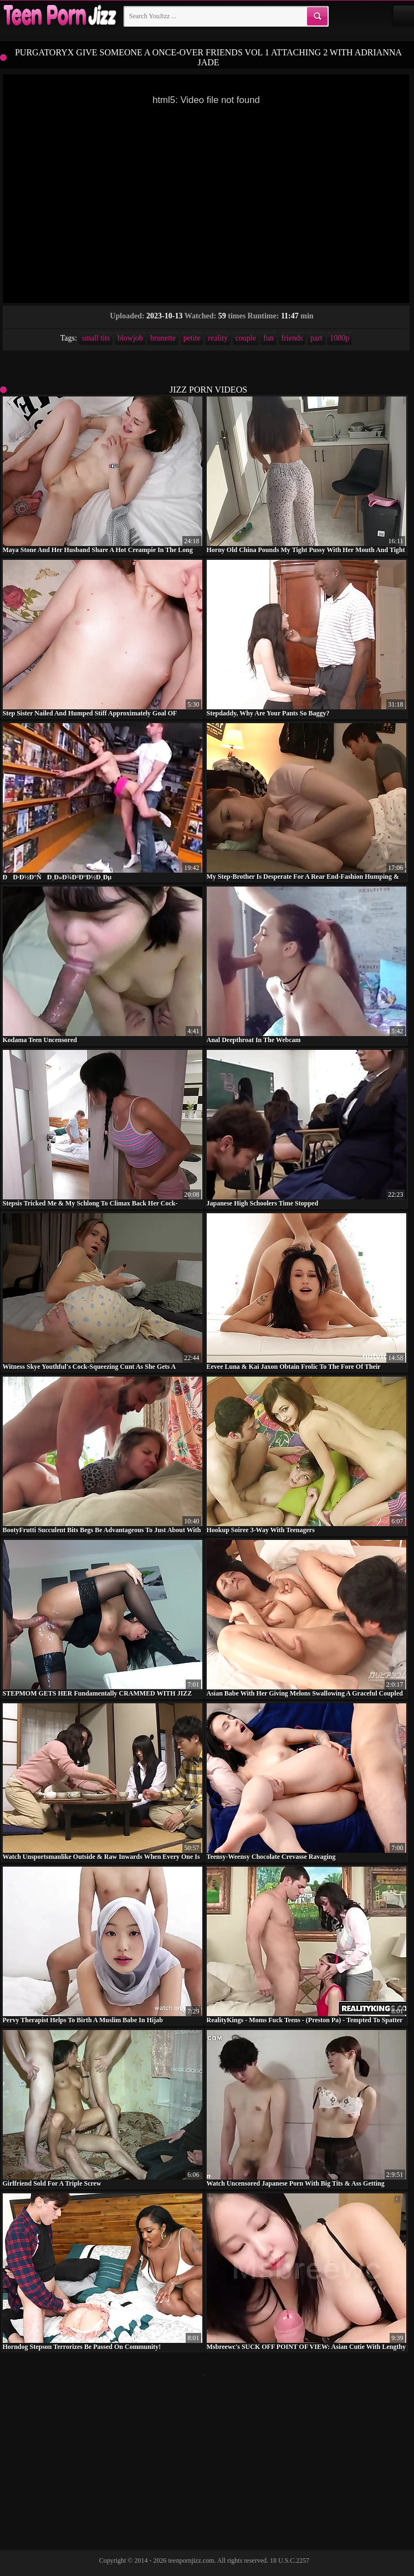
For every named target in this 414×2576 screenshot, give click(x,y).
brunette (163, 338)
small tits (95, 338)
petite (192, 338)
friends (292, 338)
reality (218, 338)
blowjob (130, 338)
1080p (339, 338)
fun (268, 338)
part (316, 338)
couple (246, 338)
